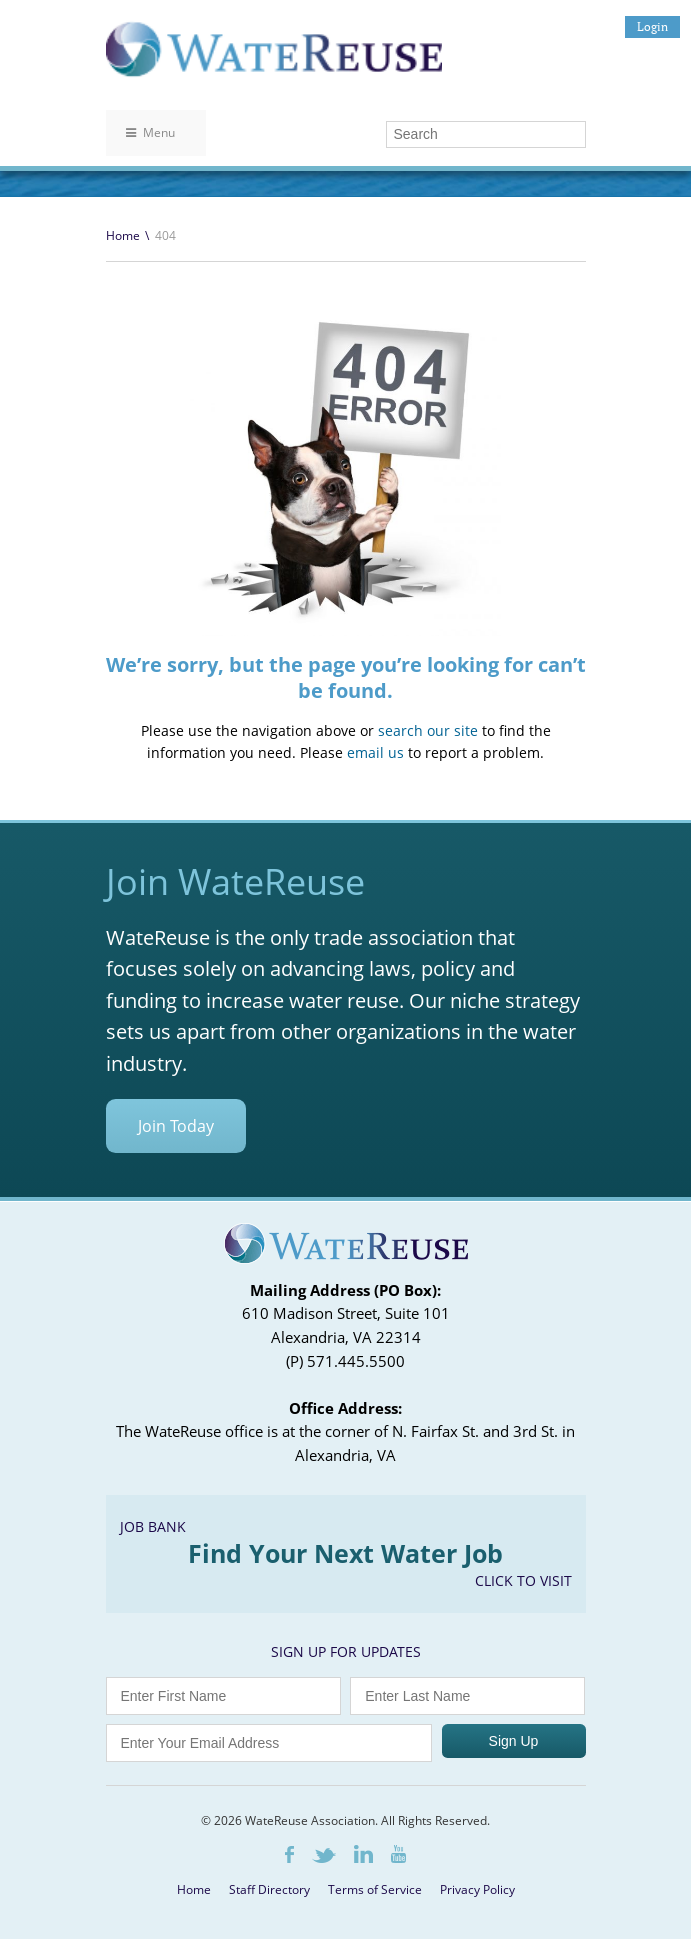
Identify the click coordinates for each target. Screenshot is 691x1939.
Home (123, 235)
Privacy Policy (477, 1889)
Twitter (324, 1855)
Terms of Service (375, 1889)
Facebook (289, 1854)
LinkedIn (363, 1854)
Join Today (176, 1126)
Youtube (398, 1854)
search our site (428, 730)
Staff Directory (269, 1889)
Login (652, 26)
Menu (150, 132)
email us (375, 752)
